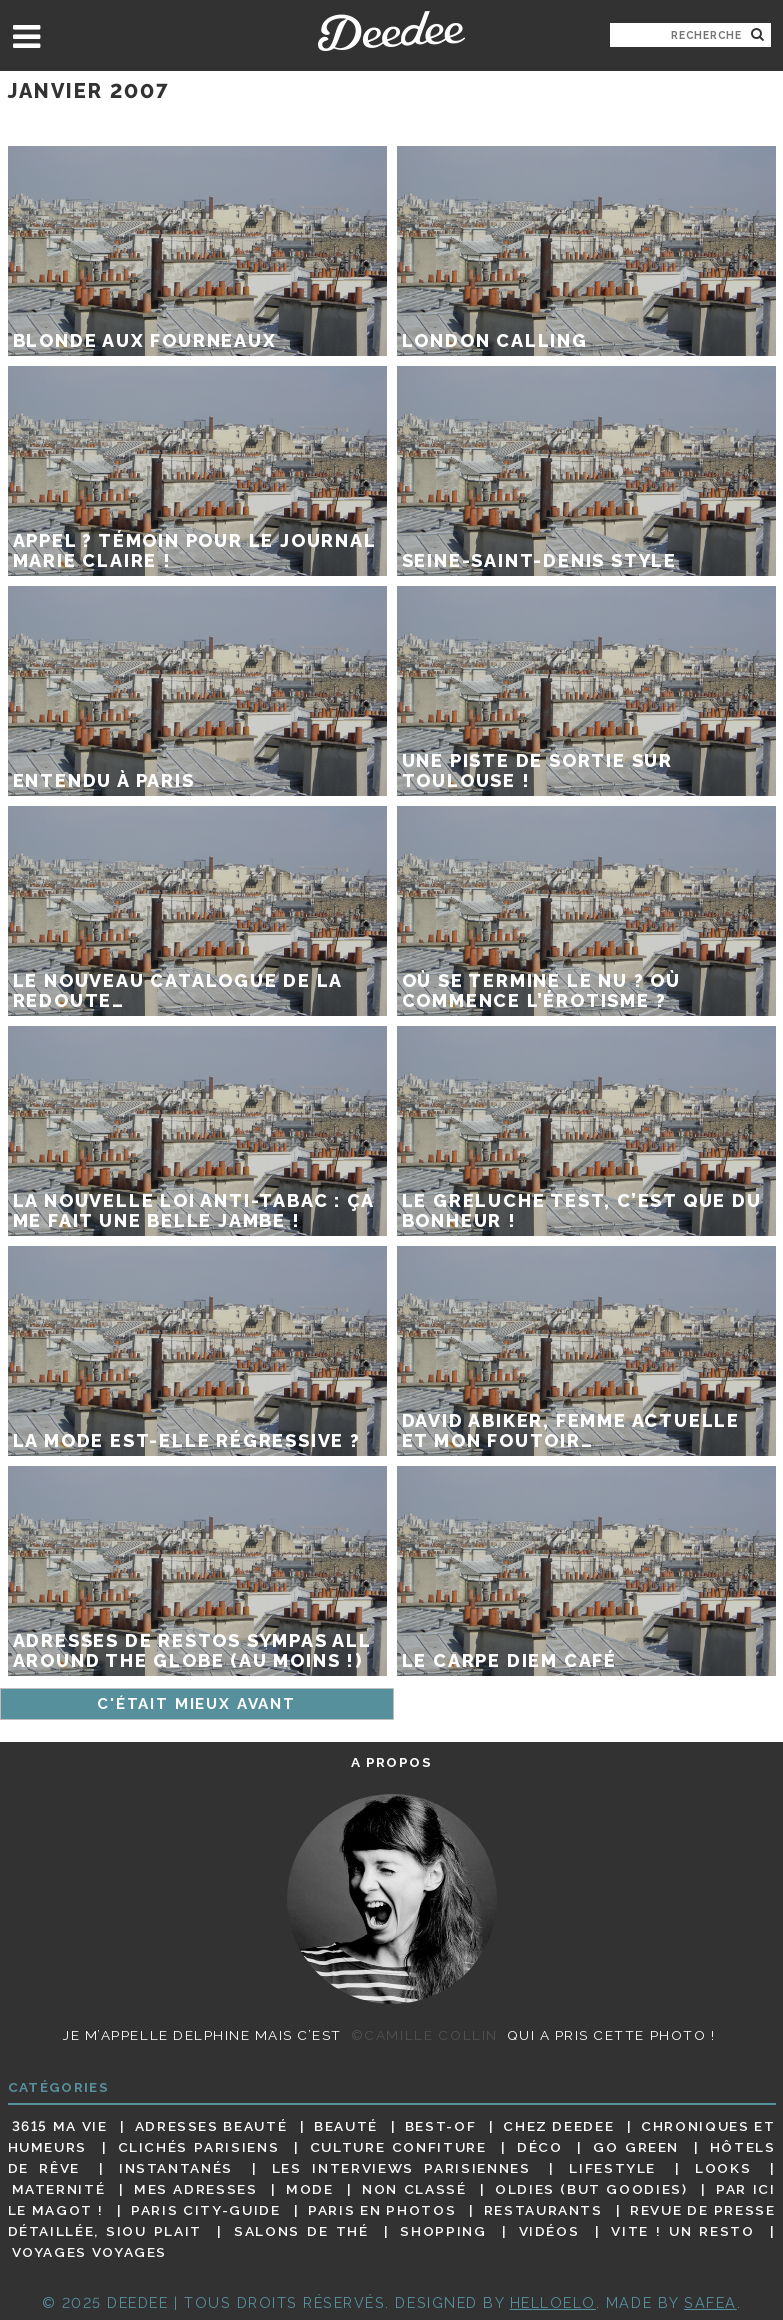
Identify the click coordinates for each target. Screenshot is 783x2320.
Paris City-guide (205, 2210)
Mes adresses (196, 2189)
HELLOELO (553, 2302)
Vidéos (549, 2231)
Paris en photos (382, 2210)
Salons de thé (301, 2231)
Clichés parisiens (199, 2147)
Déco (540, 2147)
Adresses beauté (211, 2126)
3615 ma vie (60, 2126)
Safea (710, 2302)
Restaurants (543, 2210)
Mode (310, 2189)
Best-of (440, 2126)
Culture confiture (398, 2147)
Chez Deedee (558, 2126)
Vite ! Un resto (682, 2231)
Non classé (414, 2189)
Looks (723, 2168)
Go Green (636, 2147)
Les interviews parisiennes (401, 2168)
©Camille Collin (424, 2035)
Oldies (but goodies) (591, 2189)
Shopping (443, 2231)
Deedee (391, 31)
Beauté (346, 2126)
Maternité (59, 2189)
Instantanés (176, 2168)
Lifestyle (612, 2168)
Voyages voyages (89, 2253)
